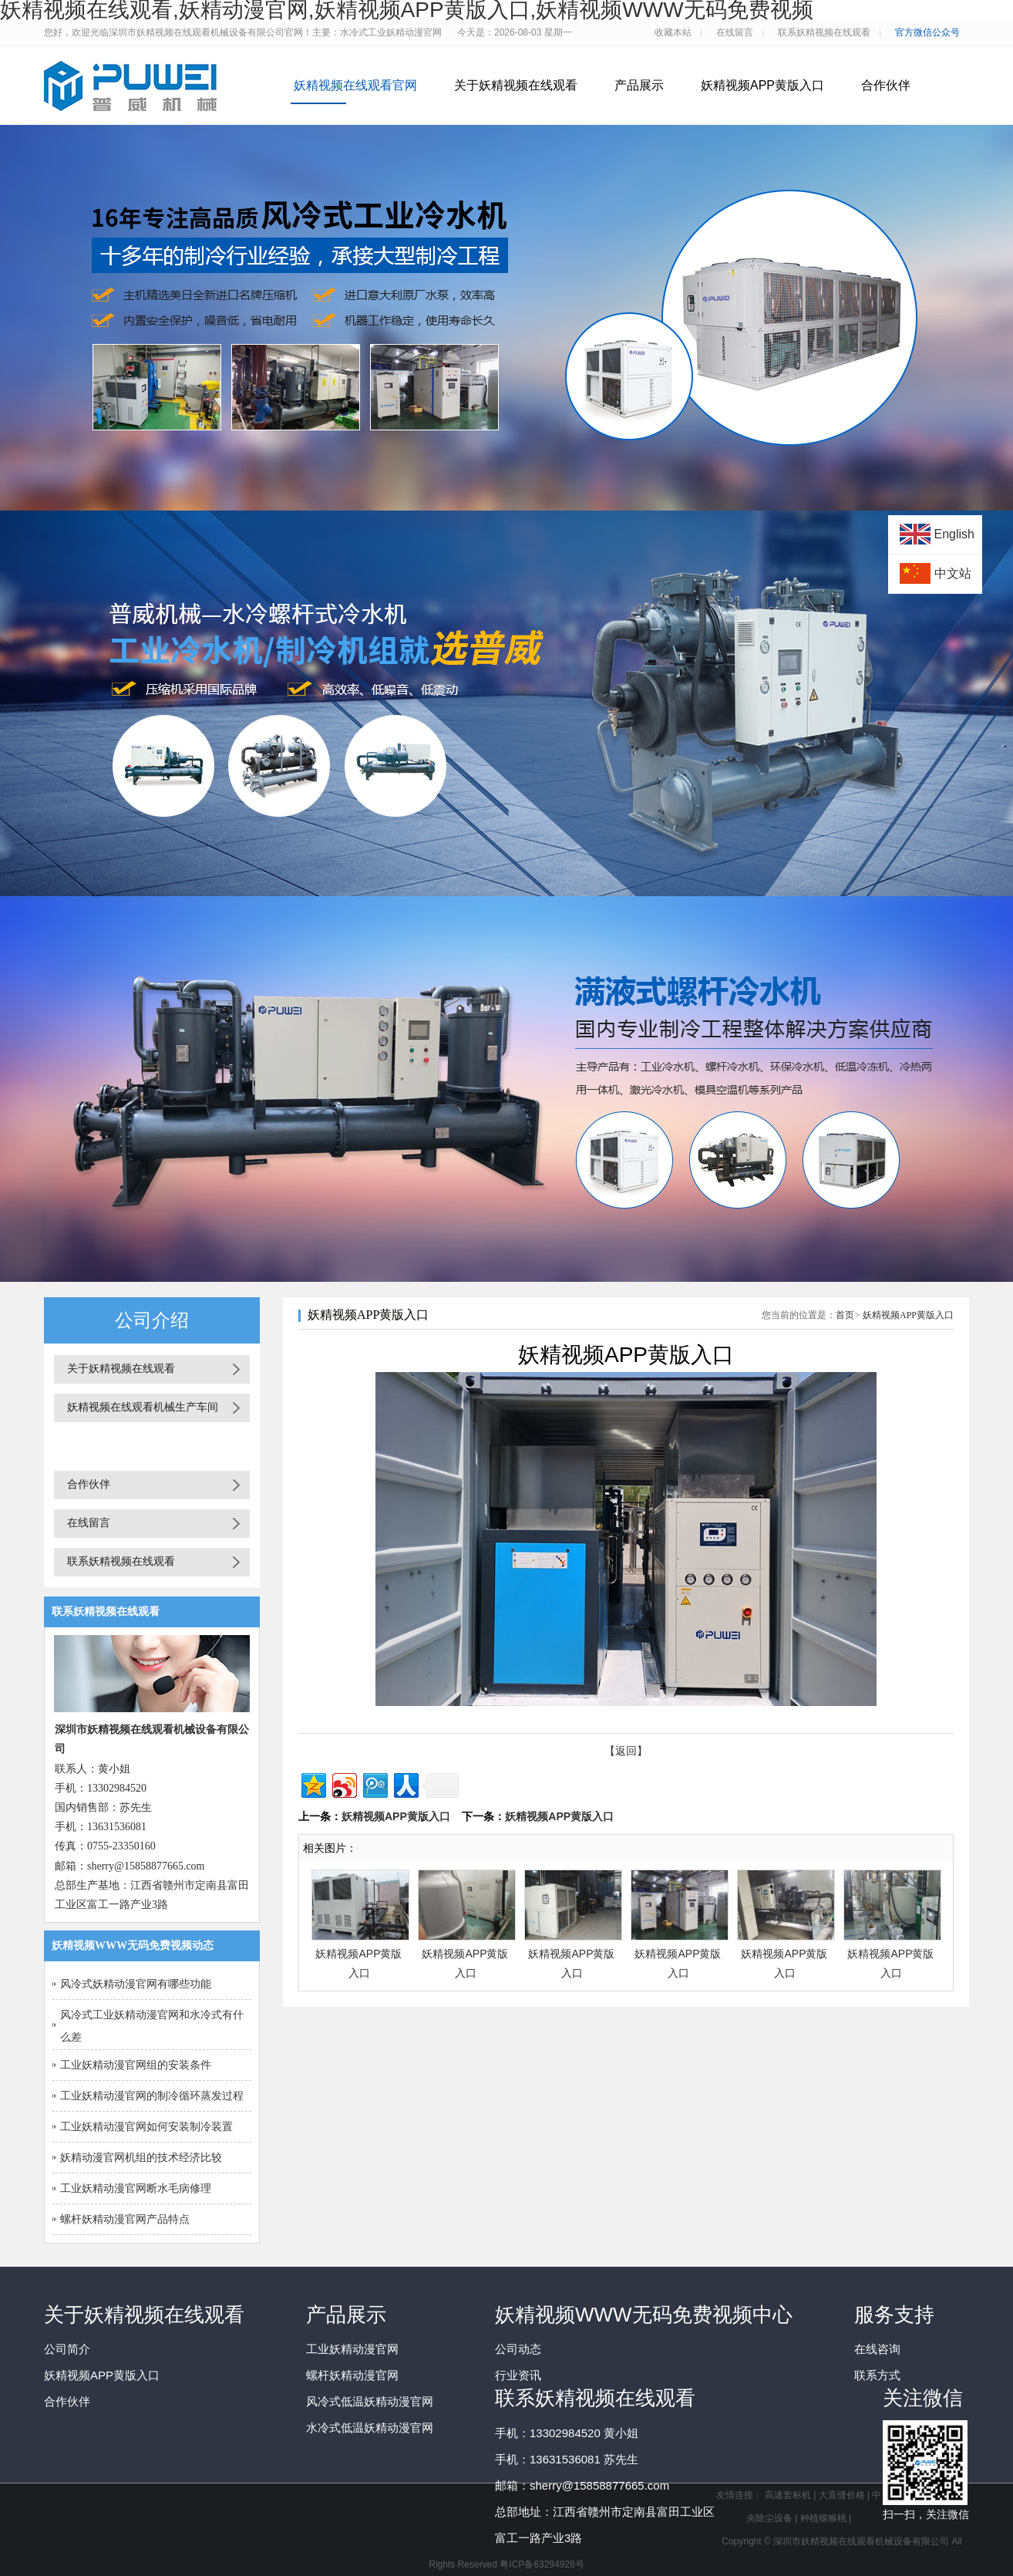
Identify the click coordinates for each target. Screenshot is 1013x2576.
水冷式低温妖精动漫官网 (369, 2427)
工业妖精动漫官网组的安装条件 (135, 2065)
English (954, 534)
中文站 (952, 573)
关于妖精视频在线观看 (515, 85)
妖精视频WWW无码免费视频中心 (644, 2314)
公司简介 (67, 2348)
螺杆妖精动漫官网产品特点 (125, 2219)
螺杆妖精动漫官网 (352, 2375)
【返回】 (626, 1751)
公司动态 (518, 2348)
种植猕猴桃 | (825, 2518)
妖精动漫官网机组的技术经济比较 (141, 2157)
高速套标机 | (792, 2495)
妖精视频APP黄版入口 (762, 85)
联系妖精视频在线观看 (121, 1561)
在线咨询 (877, 2348)
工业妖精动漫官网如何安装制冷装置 (146, 2127)
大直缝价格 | (846, 2495)
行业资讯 (518, 2375)
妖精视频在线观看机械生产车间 (142, 1407)
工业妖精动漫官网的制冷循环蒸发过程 (152, 2096)
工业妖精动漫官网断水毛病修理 (135, 2188)
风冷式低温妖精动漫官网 (369, 2401)
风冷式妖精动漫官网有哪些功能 (135, 1984)
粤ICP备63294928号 (542, 2564)
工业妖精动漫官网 (352, 2348)
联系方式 (877, 2375)
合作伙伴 (885, 85)
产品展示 (639, 85)
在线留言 (88, 1523)
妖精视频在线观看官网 (355, 85)
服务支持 (894, 2314)
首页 (845, 1315)
